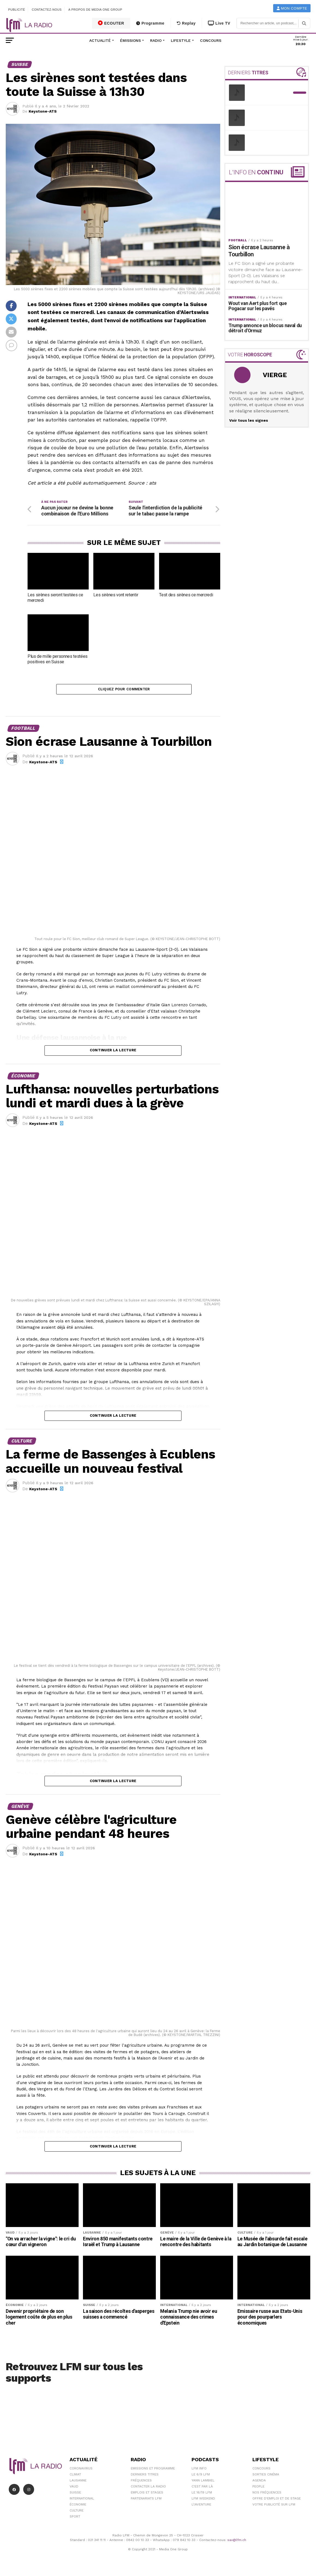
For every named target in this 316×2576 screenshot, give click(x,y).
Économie (78, 2507)
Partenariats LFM (146, 2501)
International (82, 2501)
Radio (156, 40)
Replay (186, 23)
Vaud (74, 2489)
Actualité (100, 40)
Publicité (16, 9)
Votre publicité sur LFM (273, 2507)
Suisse (75, 2495)
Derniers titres (145, 2477)
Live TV (219, 23)
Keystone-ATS (43, 111)
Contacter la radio (148, 2489)
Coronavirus (81, 2471)
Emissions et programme (153, 2471)
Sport (75, 2519)
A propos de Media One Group (95, 9)
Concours (210, 40)
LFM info (199, 2471)
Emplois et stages (147, 2495)
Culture (77, 2513)
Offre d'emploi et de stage (276, 2501)
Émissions (130, 40)
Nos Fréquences (266, 2495)
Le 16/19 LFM (202, 2495)
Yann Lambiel (203, 2483)
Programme (150, 23)
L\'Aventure (201, 2507)
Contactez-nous (47, 9)
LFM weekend (203, 2501)
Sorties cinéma (265, 2477)
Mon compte (292, 8)
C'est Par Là (202, 2489)
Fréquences (141, 2483)
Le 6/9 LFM (201, 2477)
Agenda (259, 2483)
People (258, 2489)
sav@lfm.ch (236, 2543)
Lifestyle (181, 40)
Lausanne (78, 2483)
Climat (75, 2477)
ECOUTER (111, 23)
